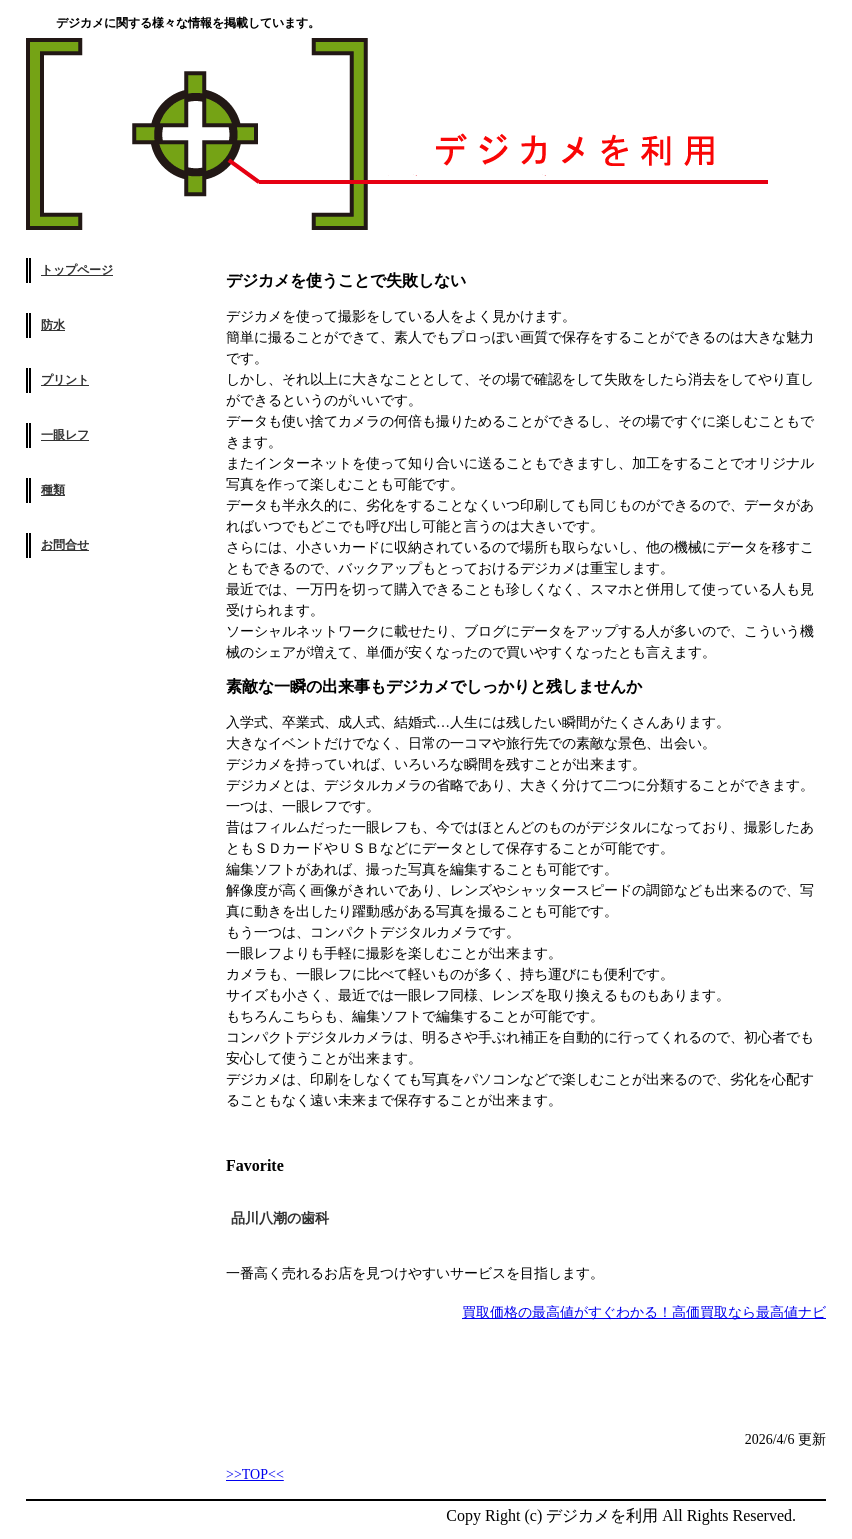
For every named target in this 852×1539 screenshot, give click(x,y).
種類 (53, 490)
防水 (53, 325)
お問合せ (65, 545)
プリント (65, 380)
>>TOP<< (255, 1474)
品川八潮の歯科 (280, 1218)
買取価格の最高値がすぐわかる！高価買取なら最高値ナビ (644, 1312)
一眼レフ (65, 435)
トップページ (77, 270)
